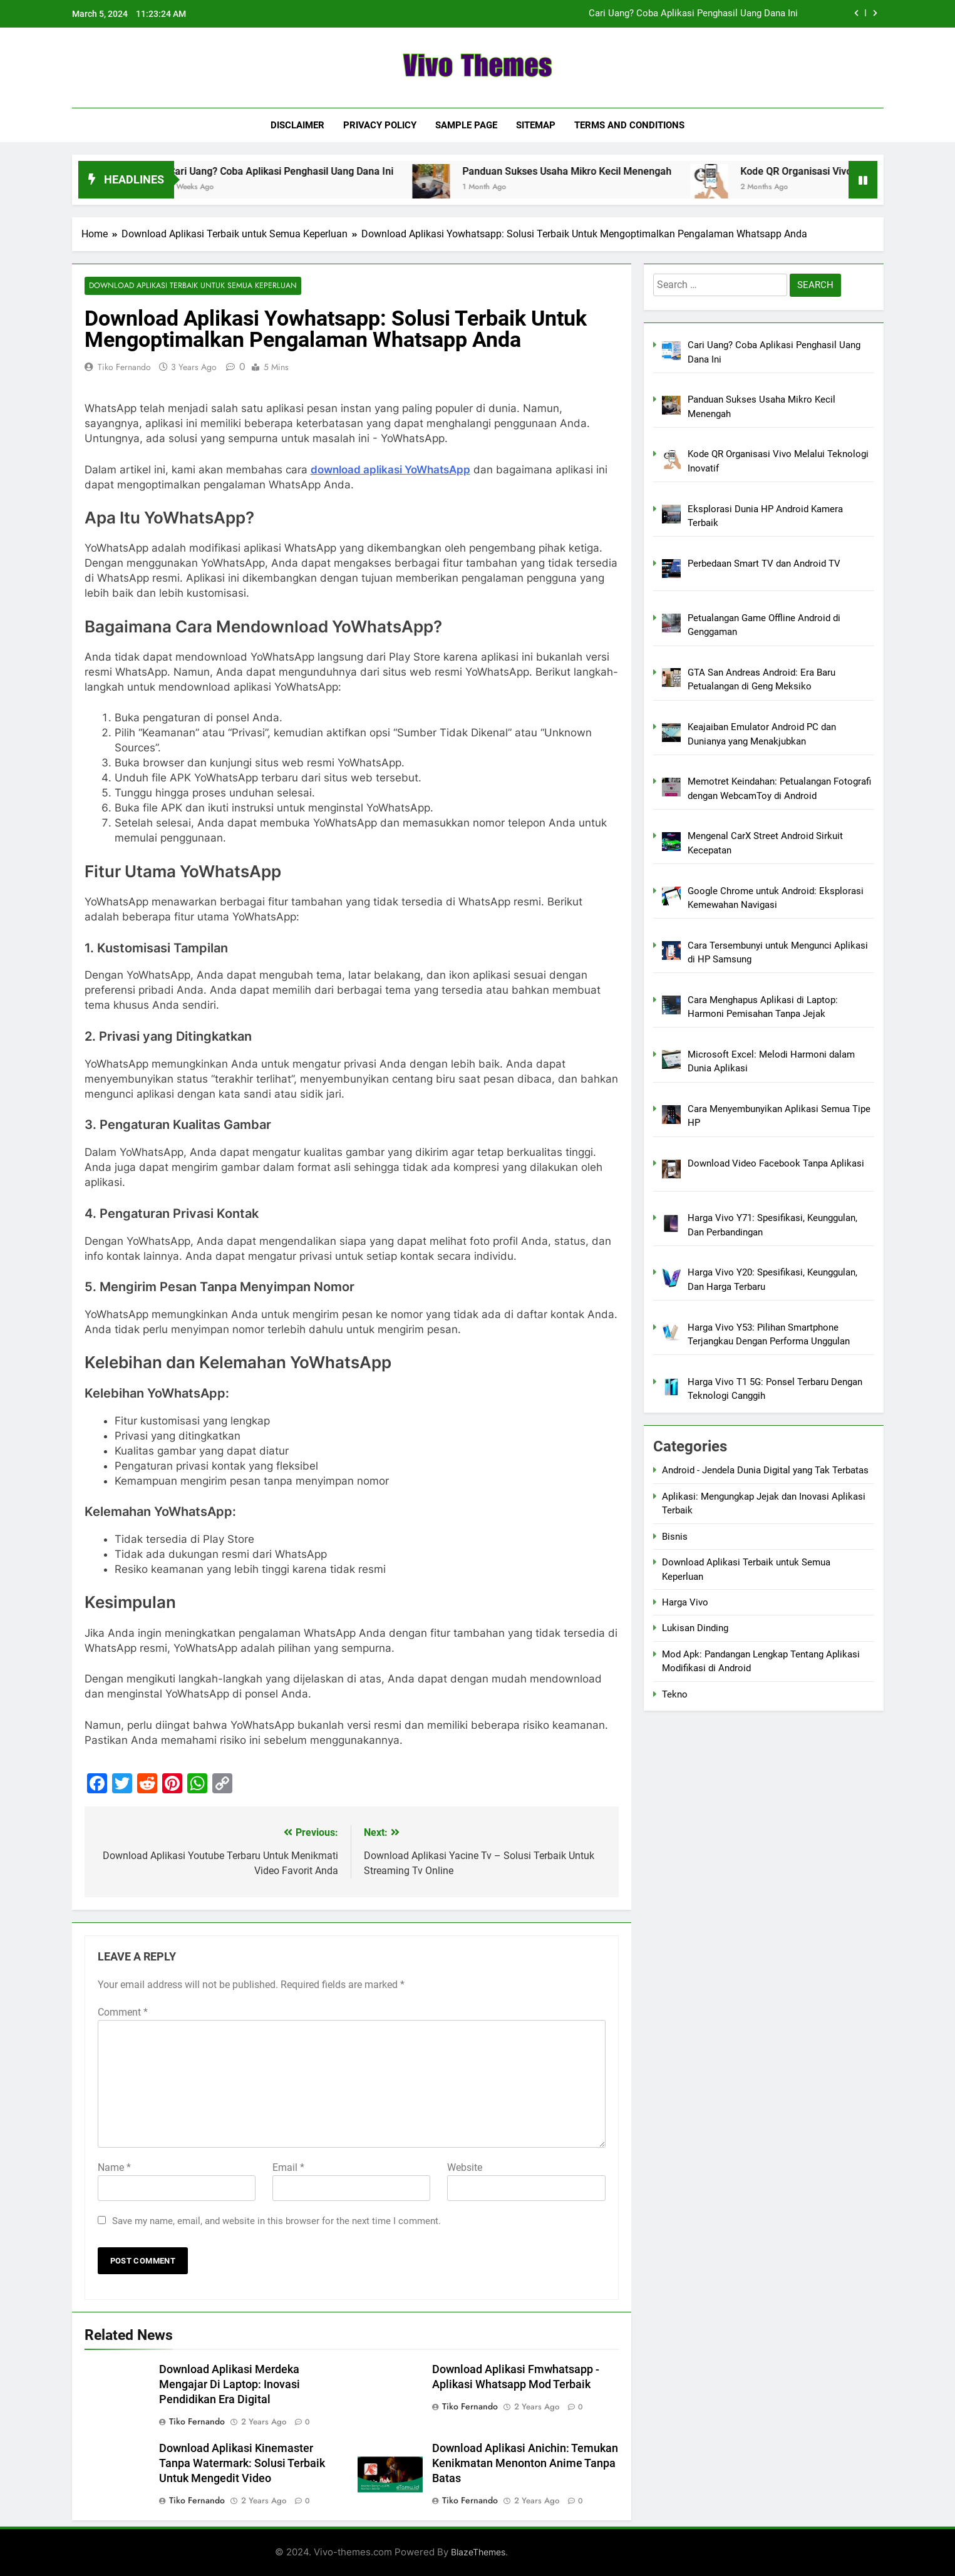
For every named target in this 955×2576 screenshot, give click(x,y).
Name (114, 2168)
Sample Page (466, 125)
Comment (123, 2013)
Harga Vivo (685, 1602)
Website (464, 2168)
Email (288, 2168)
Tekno (675, 1694)
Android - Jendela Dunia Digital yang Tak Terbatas (765, 1470)
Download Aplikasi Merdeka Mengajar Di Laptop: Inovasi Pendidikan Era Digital (229, 2385)
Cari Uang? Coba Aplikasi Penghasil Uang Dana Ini (693, 14)
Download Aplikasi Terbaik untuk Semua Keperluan (189, 286)
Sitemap (535, 125)
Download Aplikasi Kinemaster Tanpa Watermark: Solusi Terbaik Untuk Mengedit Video (242, 2464)
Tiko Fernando (124, 367)
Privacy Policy (379, 125)
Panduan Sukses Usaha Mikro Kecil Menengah (587, 171)
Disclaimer (297, 125)
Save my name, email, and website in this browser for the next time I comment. (276, 2221)
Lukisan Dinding (695, 1628)
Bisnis (675, 1536)
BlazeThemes (478, 2552)
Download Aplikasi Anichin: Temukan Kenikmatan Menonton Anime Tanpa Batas (525, 2464)
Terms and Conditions (629, 125)
